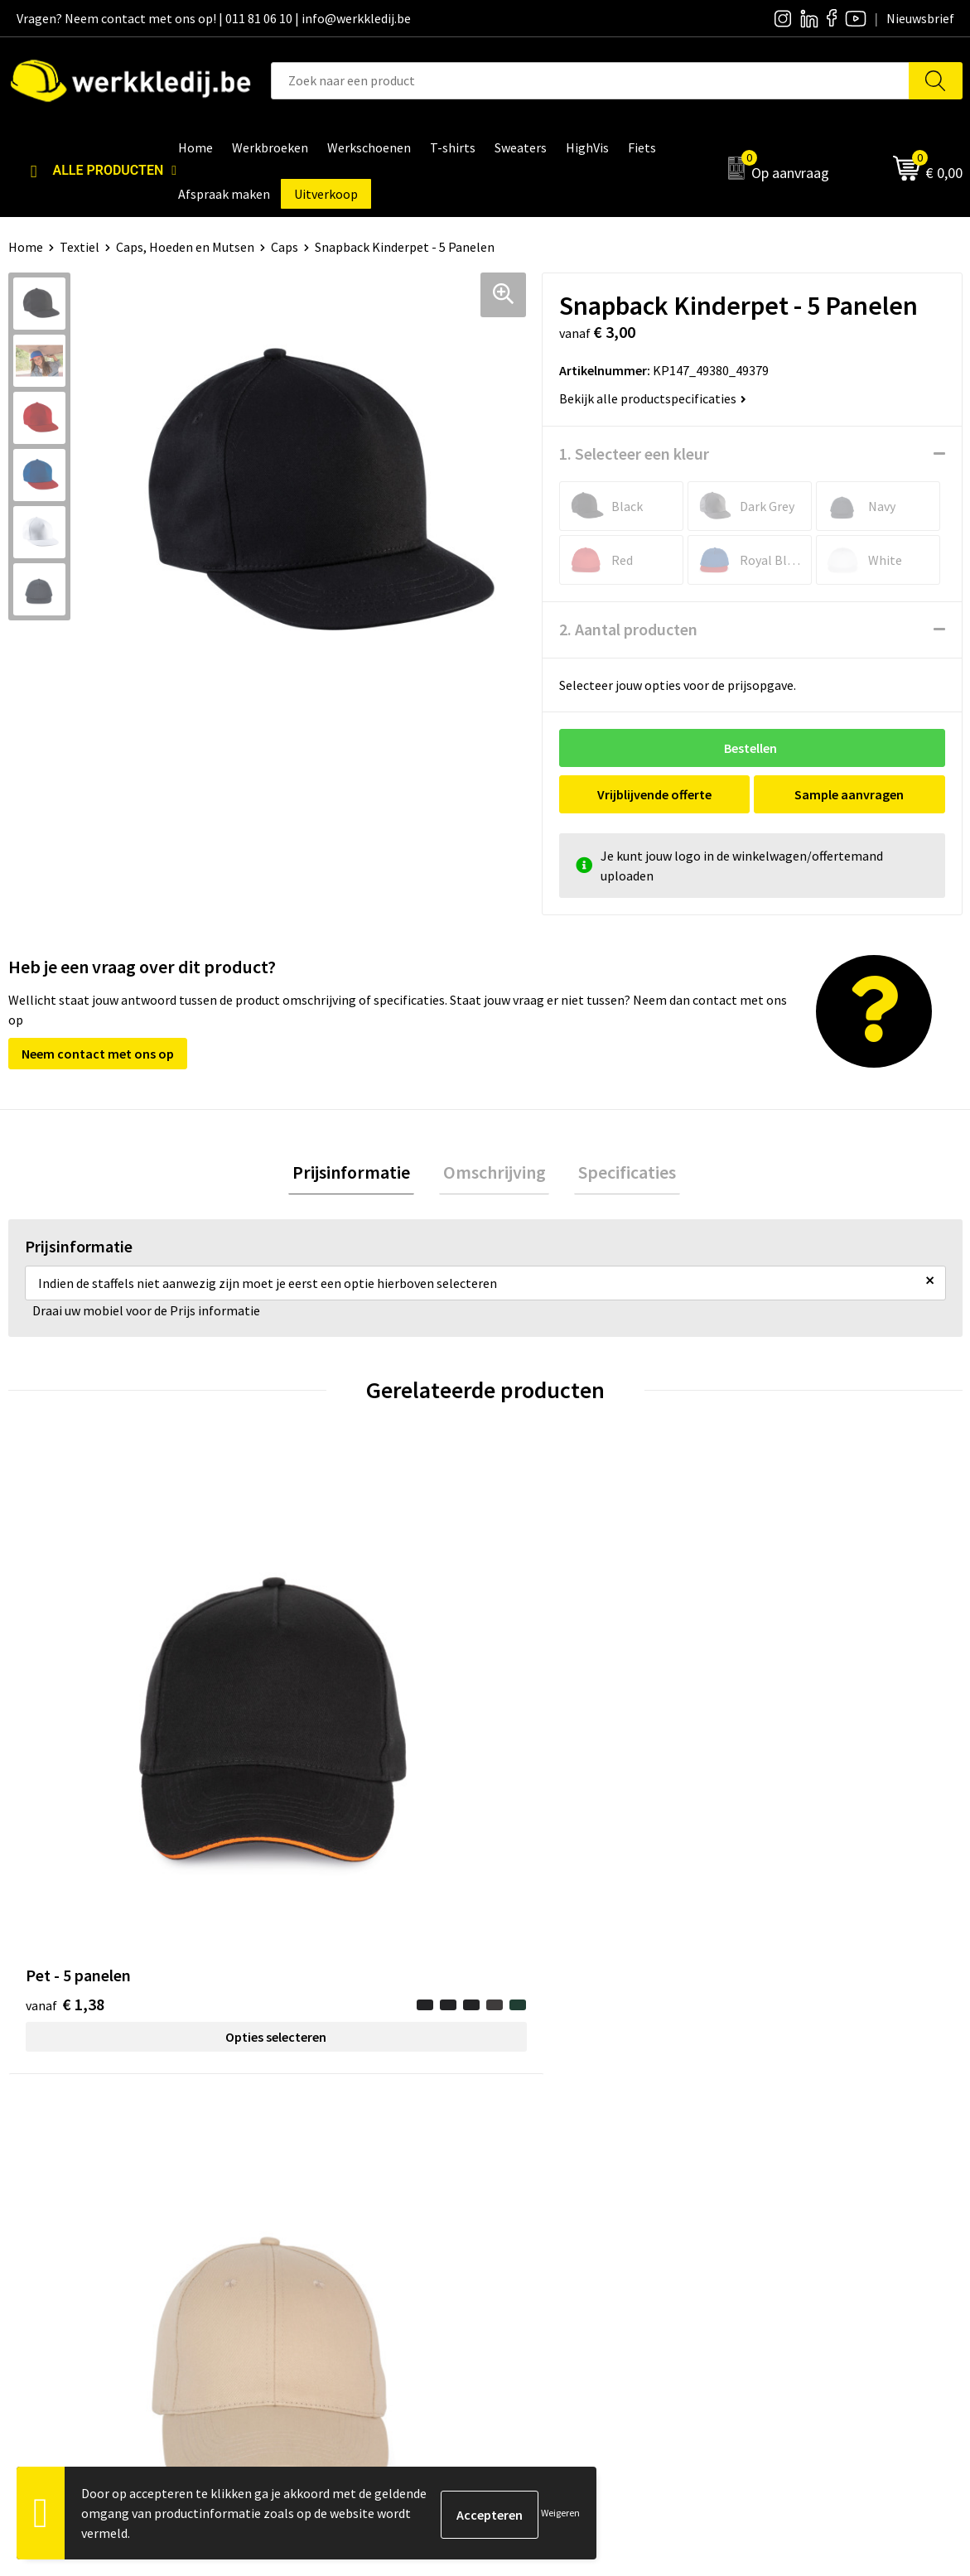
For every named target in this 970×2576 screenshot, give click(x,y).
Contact (292, 2152)
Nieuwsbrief (539, 2176)
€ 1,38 (65, 1710)
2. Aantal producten (628, 629)
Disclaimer (771, 2152)
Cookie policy (307, 2201)
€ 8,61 (780, 1735)
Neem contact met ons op (98, 1053)
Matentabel (538, 2227)
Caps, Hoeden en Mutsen (185, 247)
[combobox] (590, 80)
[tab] (359, 1174)
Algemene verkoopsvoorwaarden (362, 2227)
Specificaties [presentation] (619, 1173)
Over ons (530, 2152)
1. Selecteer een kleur (634, 453)
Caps (284, 247)
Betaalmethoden (790, 2176)
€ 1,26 (542, 1735)
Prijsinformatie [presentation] (359, 1173)
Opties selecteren (127, 1743)
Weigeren (560, 2512)
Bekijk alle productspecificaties (652, 398)
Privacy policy (307, 2176)
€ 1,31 (303, 1710)
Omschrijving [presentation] (494, 1173)
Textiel (79, 247)
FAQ (280, 2252)
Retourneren (777, 2201)
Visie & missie (543, 2201)
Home (25, 247)
